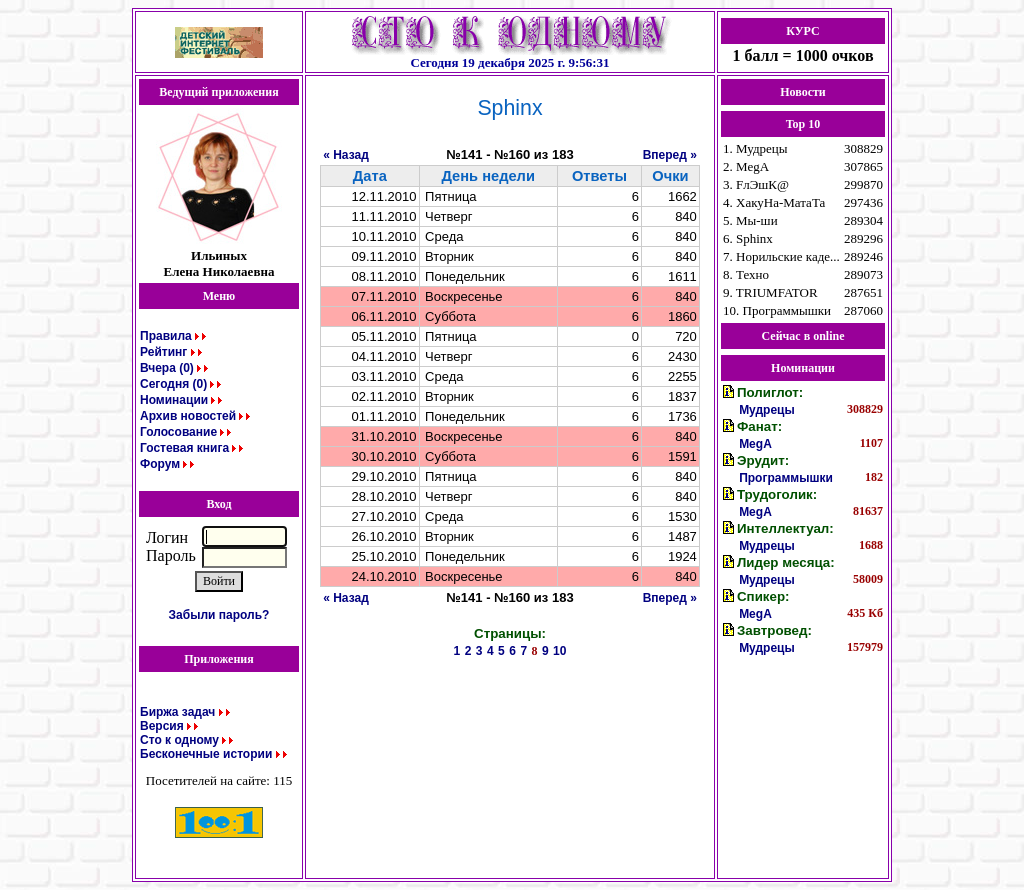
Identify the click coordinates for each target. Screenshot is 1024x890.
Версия (162, 726)
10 (559, 651)
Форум (160, 464)
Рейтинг (163, 352)
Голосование (178, 432)
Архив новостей (188, 416)
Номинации (174, 400)
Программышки (786, 478)
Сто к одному (179, 740)
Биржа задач (177, 712)
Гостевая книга (184, 448)
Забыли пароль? (219, 615)
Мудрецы (767, 410)
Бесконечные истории (206, 754)
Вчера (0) (167, 368)
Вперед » (670, 155)
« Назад (346, 155)
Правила (166, 336)
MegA (755, 444)
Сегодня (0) (173, 384)
